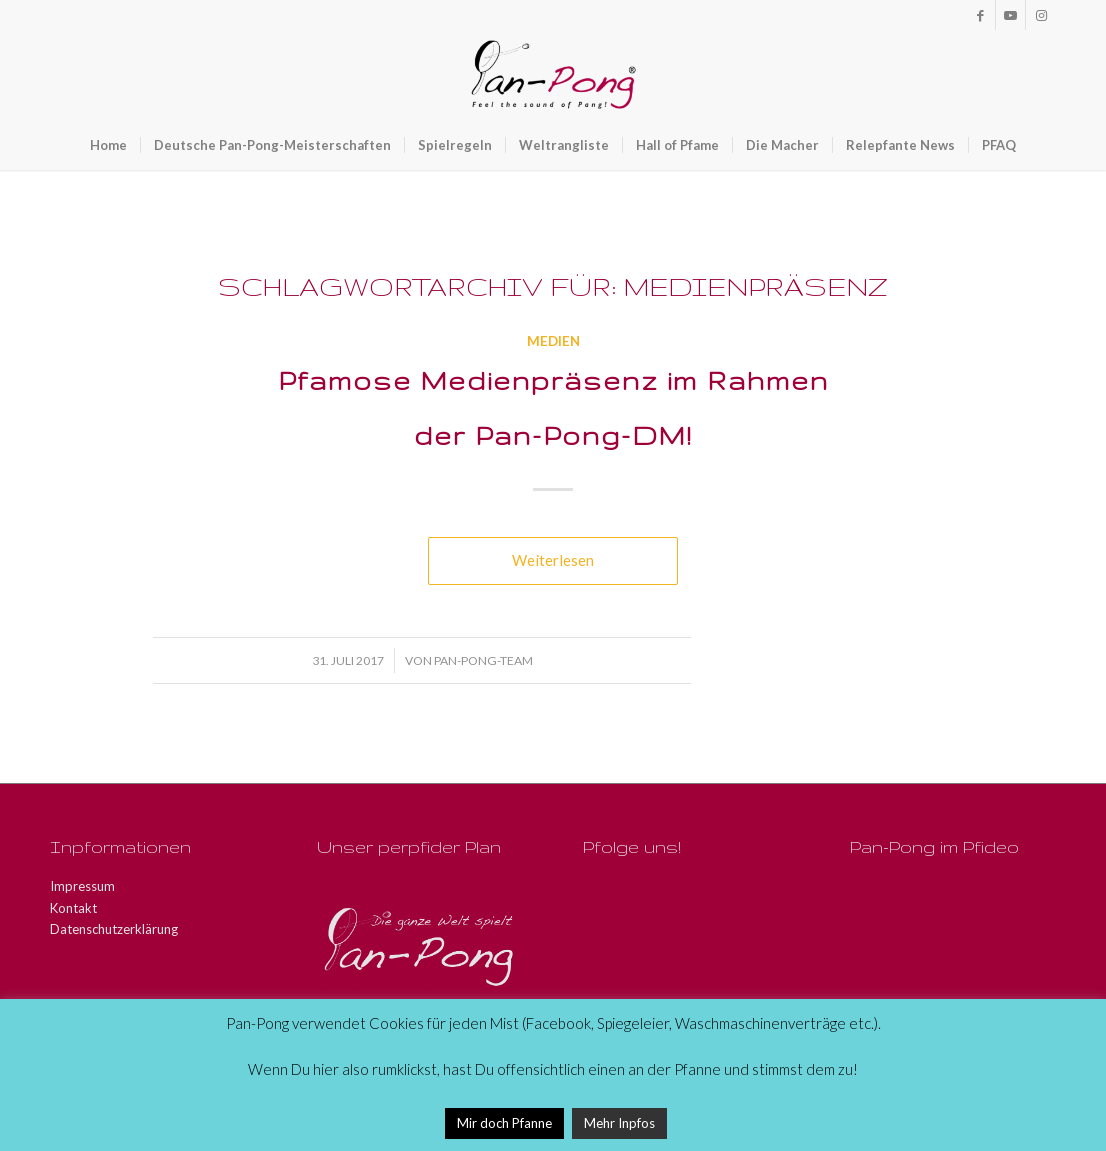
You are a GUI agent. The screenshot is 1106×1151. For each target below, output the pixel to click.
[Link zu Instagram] (1041, 15)
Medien (553, 341)
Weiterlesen (553, 560)
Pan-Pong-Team (483, 660)
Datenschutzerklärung (114, 929)
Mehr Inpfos (619, 1123)
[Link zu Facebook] (980, 15)
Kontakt (73, 908)
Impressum (82, 886)
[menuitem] (108, 145)
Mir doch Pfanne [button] (504, 1123)
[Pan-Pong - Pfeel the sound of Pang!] (553, 75)
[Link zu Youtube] (1010, 15)
